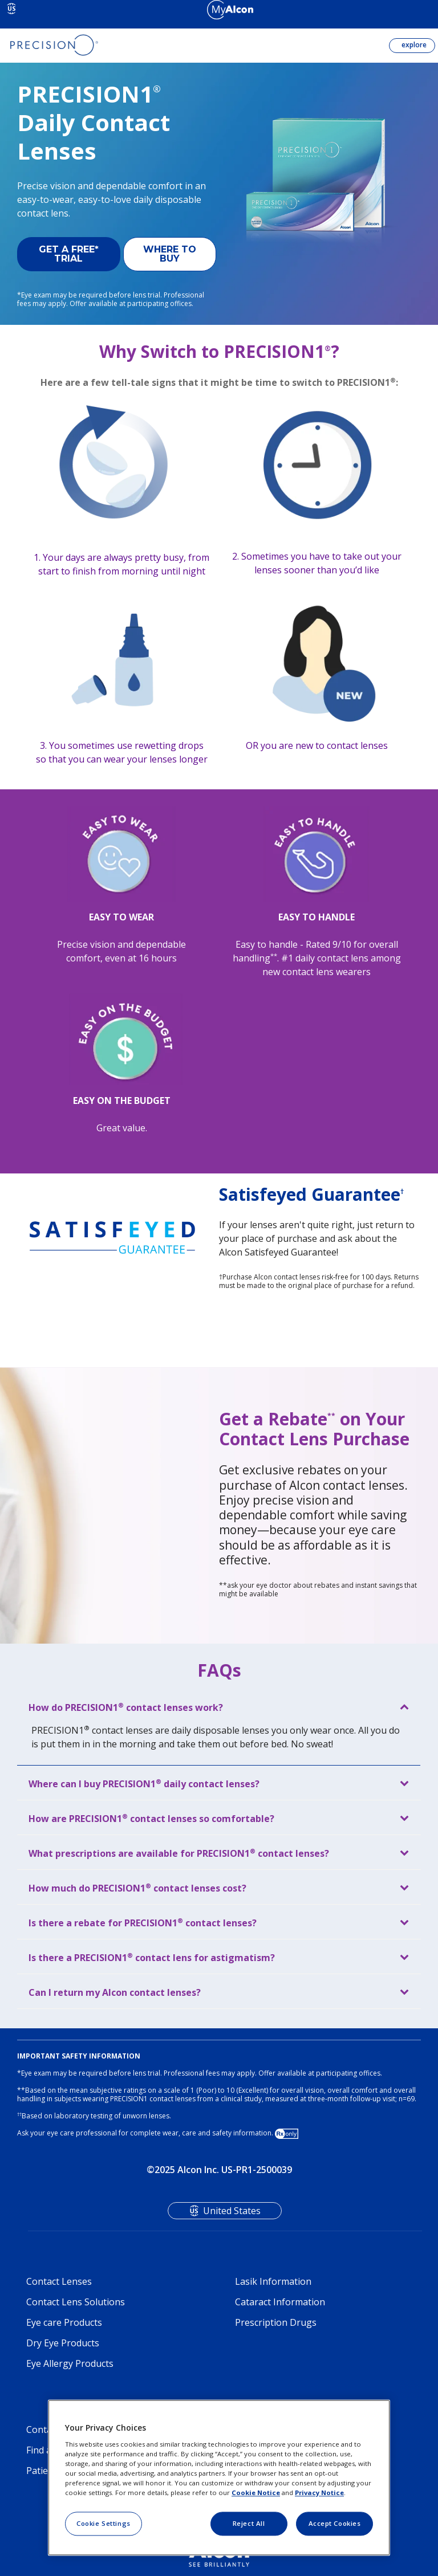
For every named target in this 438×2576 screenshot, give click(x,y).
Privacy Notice (319, 2492)
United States (232, 2210)
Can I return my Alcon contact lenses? (115, 1992)
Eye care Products (64, 2322)
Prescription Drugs (276, 2322)
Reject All (249, 2523)
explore (413, 45)
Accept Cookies (335, 2523)
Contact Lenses (59, 2281)
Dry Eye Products (62, 2342)
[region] (219, 2478)
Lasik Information (273, 2281)
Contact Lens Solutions (75, 2301)
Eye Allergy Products (69, 2363)
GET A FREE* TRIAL (69, 254)
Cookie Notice (256, 2492)
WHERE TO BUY (169, 254)
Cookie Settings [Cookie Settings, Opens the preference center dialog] (103, 2523)
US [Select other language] (11, 9)
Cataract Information (280, 2301)
